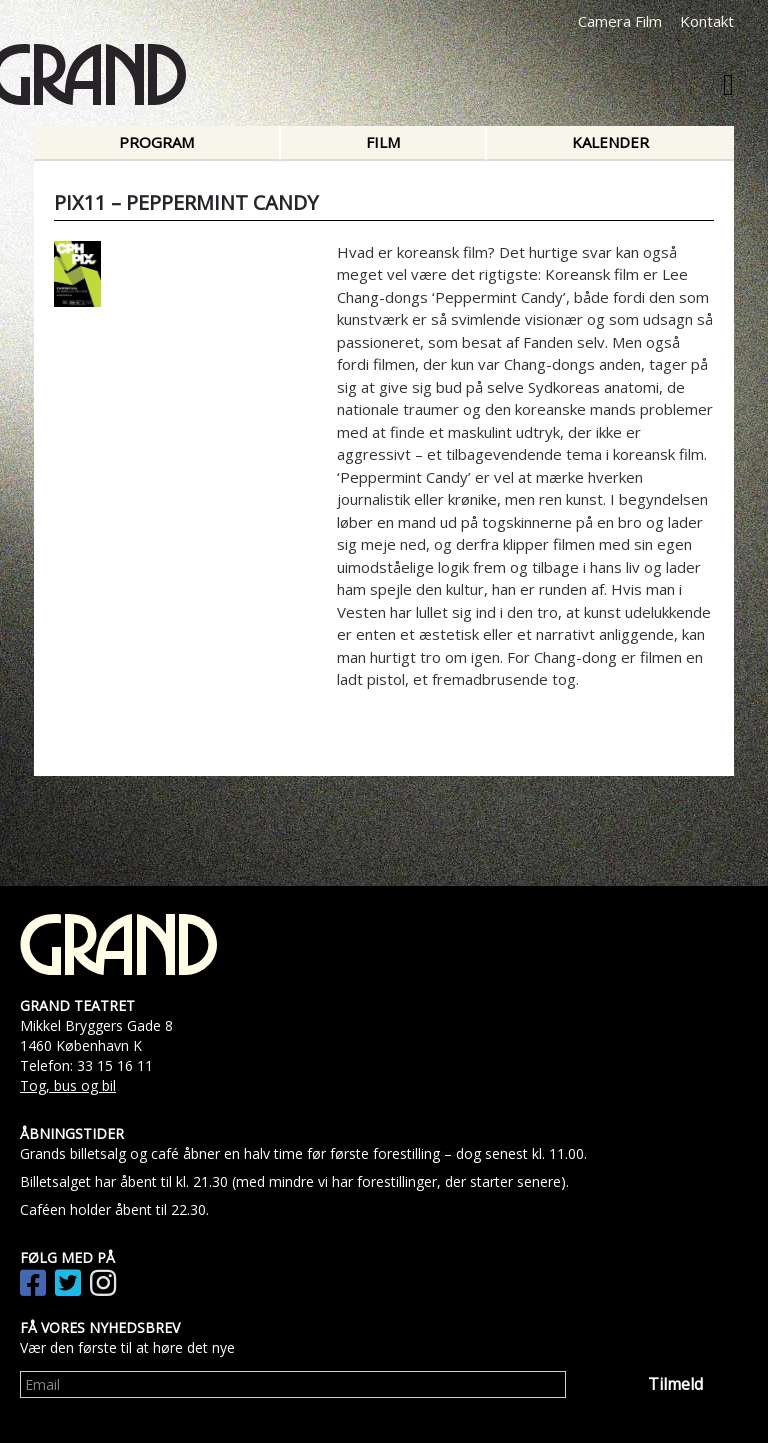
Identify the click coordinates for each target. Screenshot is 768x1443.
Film (383, 142)
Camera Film (620, 21)
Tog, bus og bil (68, 1085)
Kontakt (707, 21)
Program (156, 142)
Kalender (610, 142)
